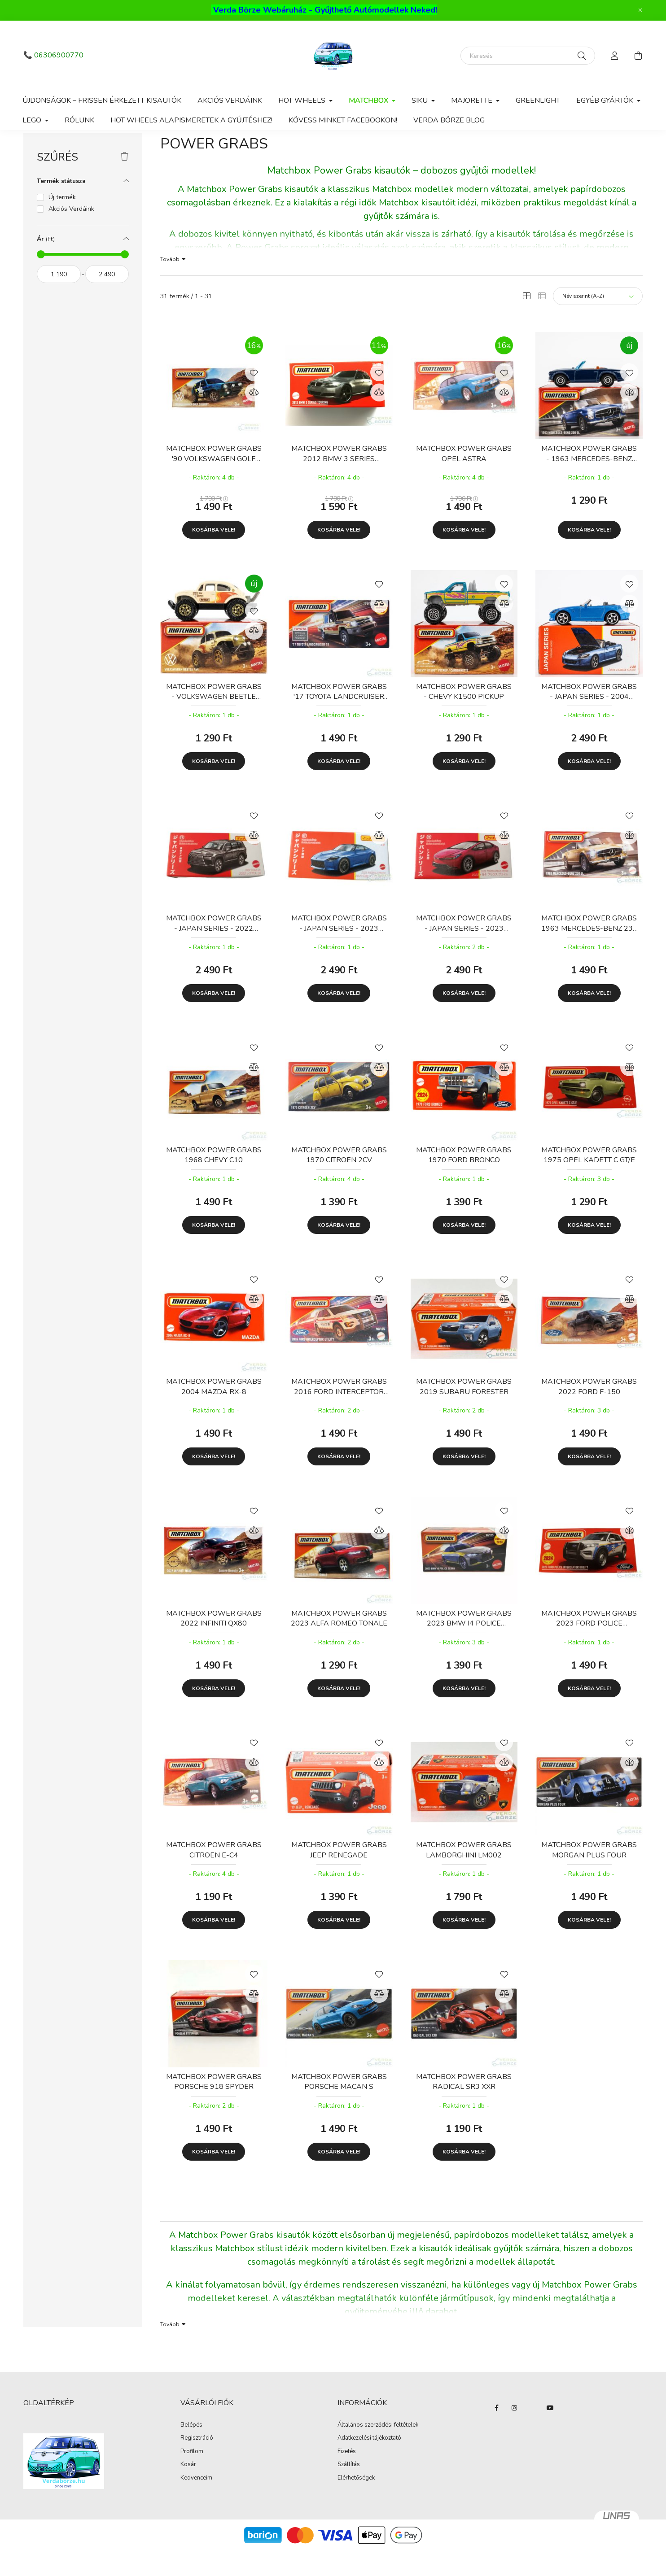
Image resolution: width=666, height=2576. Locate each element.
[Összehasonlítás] (254, 418)
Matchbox (88, 147)
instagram (514, 2433)
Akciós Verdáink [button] (71, 234)
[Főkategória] (38, 147)
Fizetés (346, 2476)
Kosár (188, 2489)
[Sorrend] (598, 321)
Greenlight (538, 100)
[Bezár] (640, 10)
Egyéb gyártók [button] (605, 100)
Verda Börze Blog (449, 120)
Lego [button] (32, 120)
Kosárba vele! (213, 554)
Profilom (191, 2476)
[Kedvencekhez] (254, 397)
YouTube (550, 2433)
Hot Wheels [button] (302, 100)
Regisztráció (196, 2463)
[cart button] (638, 56)
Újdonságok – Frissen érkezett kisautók (101, 100)
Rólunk (79, 120)
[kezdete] (59, 299)
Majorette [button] (472, 100)
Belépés (191, 2450)
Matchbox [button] (369, 100)
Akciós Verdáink (229, 100)
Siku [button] (420, 100)
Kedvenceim (196, 2503)
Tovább (170, 284)
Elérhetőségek (356, 2503)
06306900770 (58, 55)
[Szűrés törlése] (124, 182)
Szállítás (348, 2489)
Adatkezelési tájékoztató (369, 2463)
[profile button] (615, 56)
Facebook (496, 2433)
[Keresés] (527, 56)
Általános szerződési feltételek (377, 2450)
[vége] (107, 299)
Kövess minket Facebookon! (343, 120)
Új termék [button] (62, 222)
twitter (532, 2433)
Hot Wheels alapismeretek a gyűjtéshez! (191, 120)
